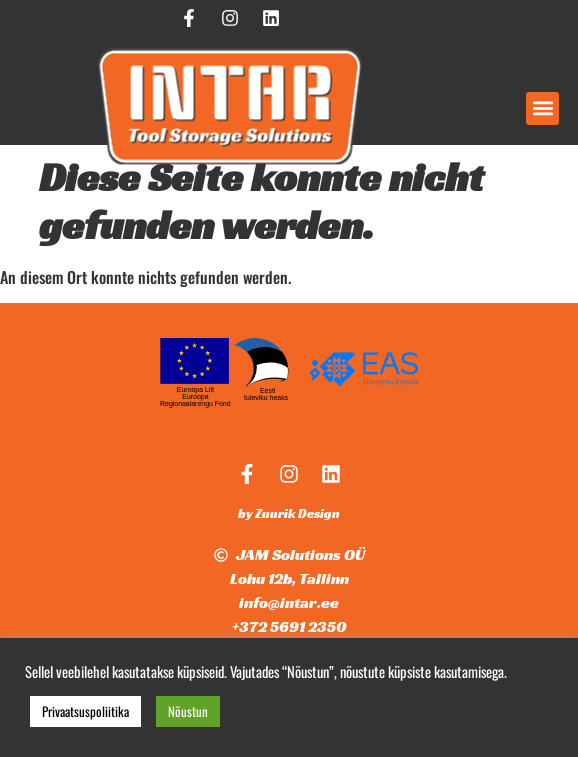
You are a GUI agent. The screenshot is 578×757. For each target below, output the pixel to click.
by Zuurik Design (289, 513)
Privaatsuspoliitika (85, 711)
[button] (542, 108)
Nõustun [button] (188, 711)
